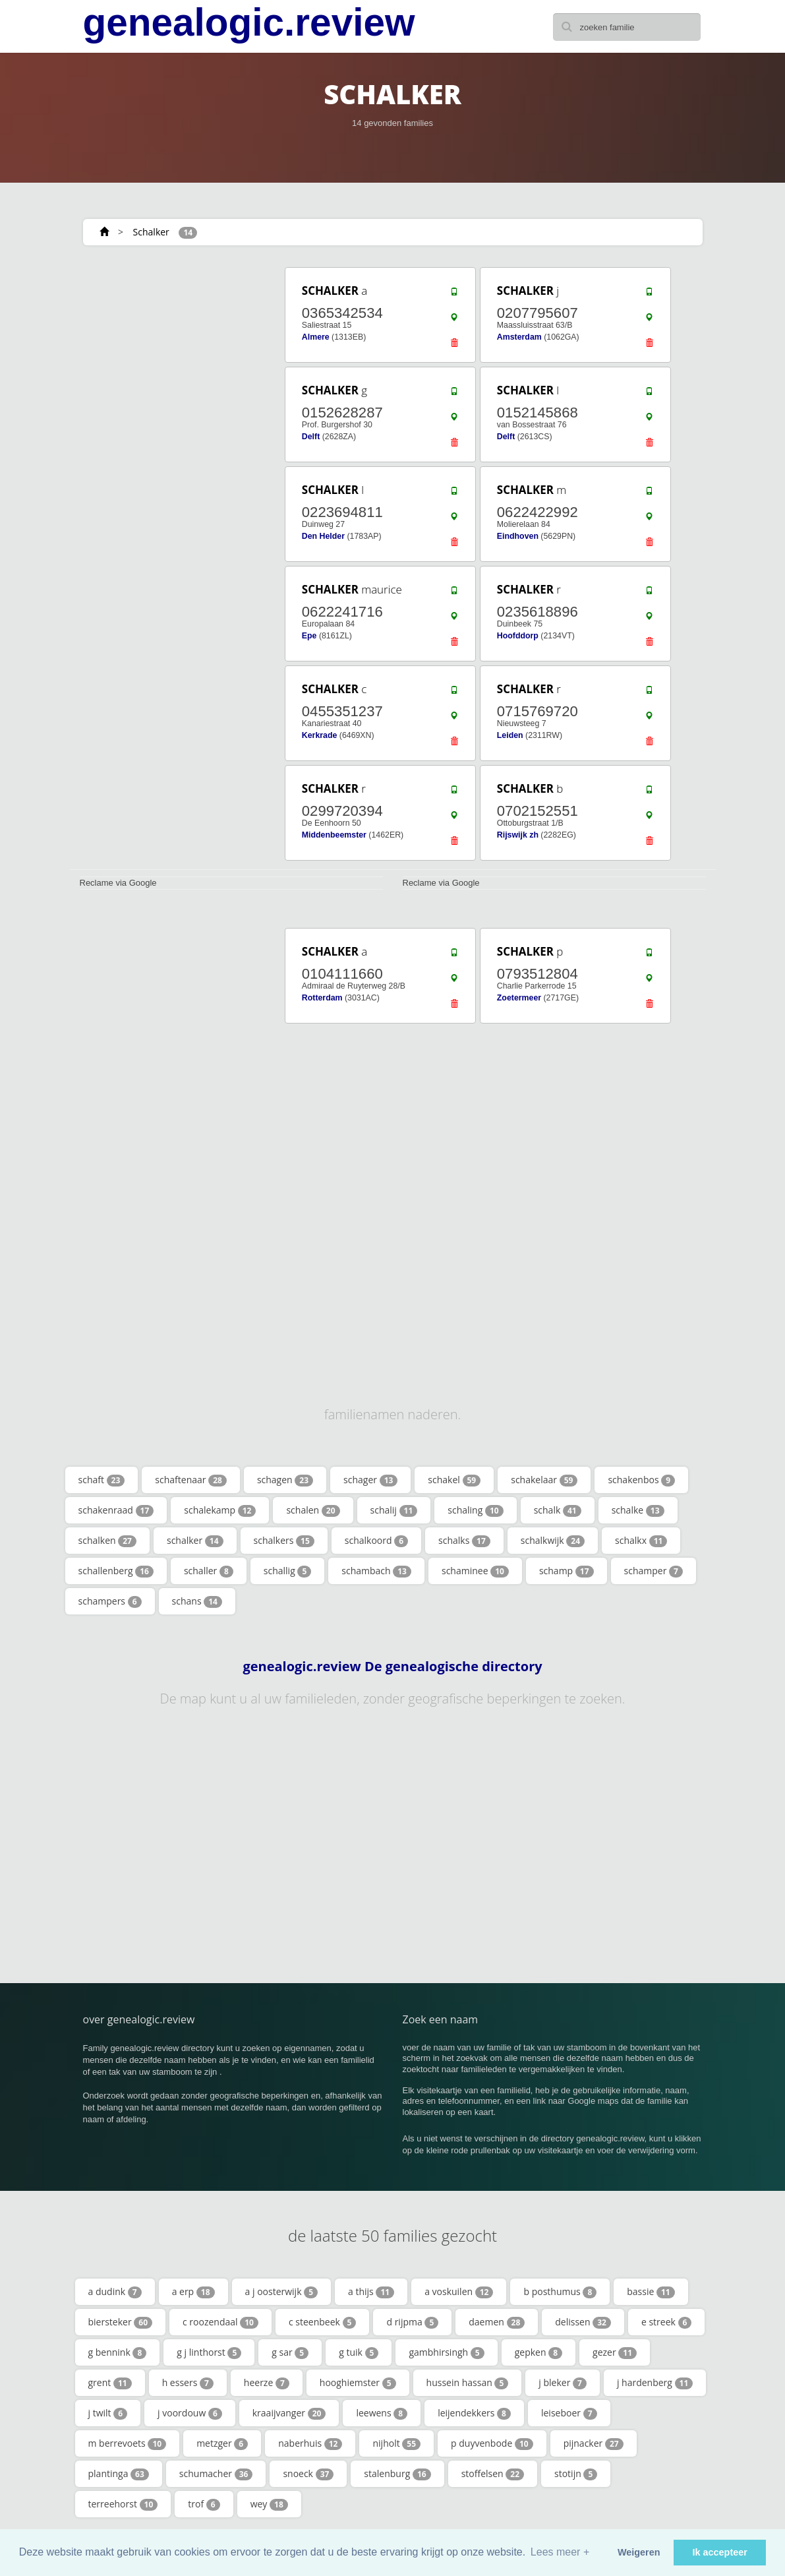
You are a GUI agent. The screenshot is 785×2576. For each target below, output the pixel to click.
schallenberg (116, 1571)
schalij (394, 1510)
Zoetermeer (519, 997)
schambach (376, 1571)
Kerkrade (319, 735)
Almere (316, 337)
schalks (464, 1540)
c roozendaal (220, 2322)
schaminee (475, 1571)
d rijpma (412, 2322)
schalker (195, 1540)
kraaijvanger (289, 2413)
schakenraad (116, 1510)
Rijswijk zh (517, 835)
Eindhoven (517, 536)
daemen (497, 2322)
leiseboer (569, 2413)
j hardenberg (655, 2382)
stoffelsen (492, 2473)
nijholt (396, 2443)
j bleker (562, 2382)
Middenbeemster (334, 835)
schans (197, 1601)
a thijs (371, 2291)
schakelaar (544, 1480)
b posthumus (559, 2291)
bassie (650, 2291)
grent (110, 2382)
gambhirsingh (446, 2352)
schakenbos (641, 1480)
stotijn (575, 2473)
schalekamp (220, 1510)
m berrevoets (127, 2443)
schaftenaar (191, 1480)
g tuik (358, 2352)
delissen (583, 2322)
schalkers (284, 1540)
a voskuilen (458, 2291)
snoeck (308, 2473)
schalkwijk (553, 1540)
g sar (290, 2352)
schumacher (216, 2473)
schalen (312, 1510)
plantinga (118, 2473)
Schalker (151, 232)
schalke (638, 1510)
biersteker (120, 2322)
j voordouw (190, 2413)
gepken (538, 2352)
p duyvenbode (492, 2443)
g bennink (117, 2352)
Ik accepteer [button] (720, 2552)
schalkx (641, 1540)
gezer (615, 2352)
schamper (653, 1571)
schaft (101, 1480)
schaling (475, 1510)
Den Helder (323, 536)
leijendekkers (474, 2413)
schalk (557, 1510)
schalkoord (376, 1540)
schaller (208, 1571)
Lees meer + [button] (560, 2552)
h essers (188, 2382)
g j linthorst (209, 2352)
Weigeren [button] (639, 2552)
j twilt (108, 2413)
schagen (285, 1480)
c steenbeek (322, 2322)
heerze (266, 2382)
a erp (193, 2291)
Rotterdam (322, 997)
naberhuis (310, 2443)
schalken (107, 1540)
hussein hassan (467, 2382)
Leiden (510, 735)
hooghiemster (358, 2382)
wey (269, 2504)
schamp (566, 1571)
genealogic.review (249, 22)
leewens (381, 2413)
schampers (110, 1601)
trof (203, 2504)
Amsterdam (519, 337)
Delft (311, 436)
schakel (454, 1480)
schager (370, 1480)
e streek (666, 2322)
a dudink (115, 2291)
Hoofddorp (517, 635)
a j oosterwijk (281, 2291)
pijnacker (594, 2443)
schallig (287, 1571)
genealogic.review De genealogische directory (392, 1666)
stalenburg (397, 2473)
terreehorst (123, 2504)
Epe (309, 635)
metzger (222, 2443)
